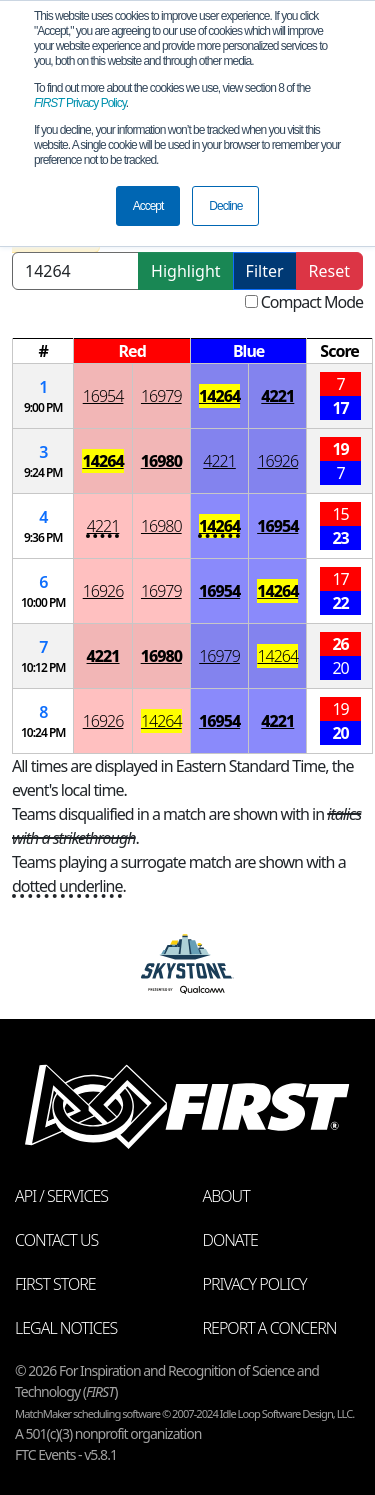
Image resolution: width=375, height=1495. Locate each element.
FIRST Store (55, 1284)
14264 (219, 396)
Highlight (185, 271)
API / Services (61, 1196)
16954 (103, 396)
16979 (161, 396)
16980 (161, 461)
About (226, 1196)
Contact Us (56, 1240)
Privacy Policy (80, 103)
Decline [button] (225, 206)
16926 (277, 461)
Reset (329, 271)
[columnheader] (43, 351)
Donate (230, 1240)
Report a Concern (270, 1328)
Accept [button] (148, 206)
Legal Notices (66, 1328)
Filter (265, 271)
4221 (277, 396)
